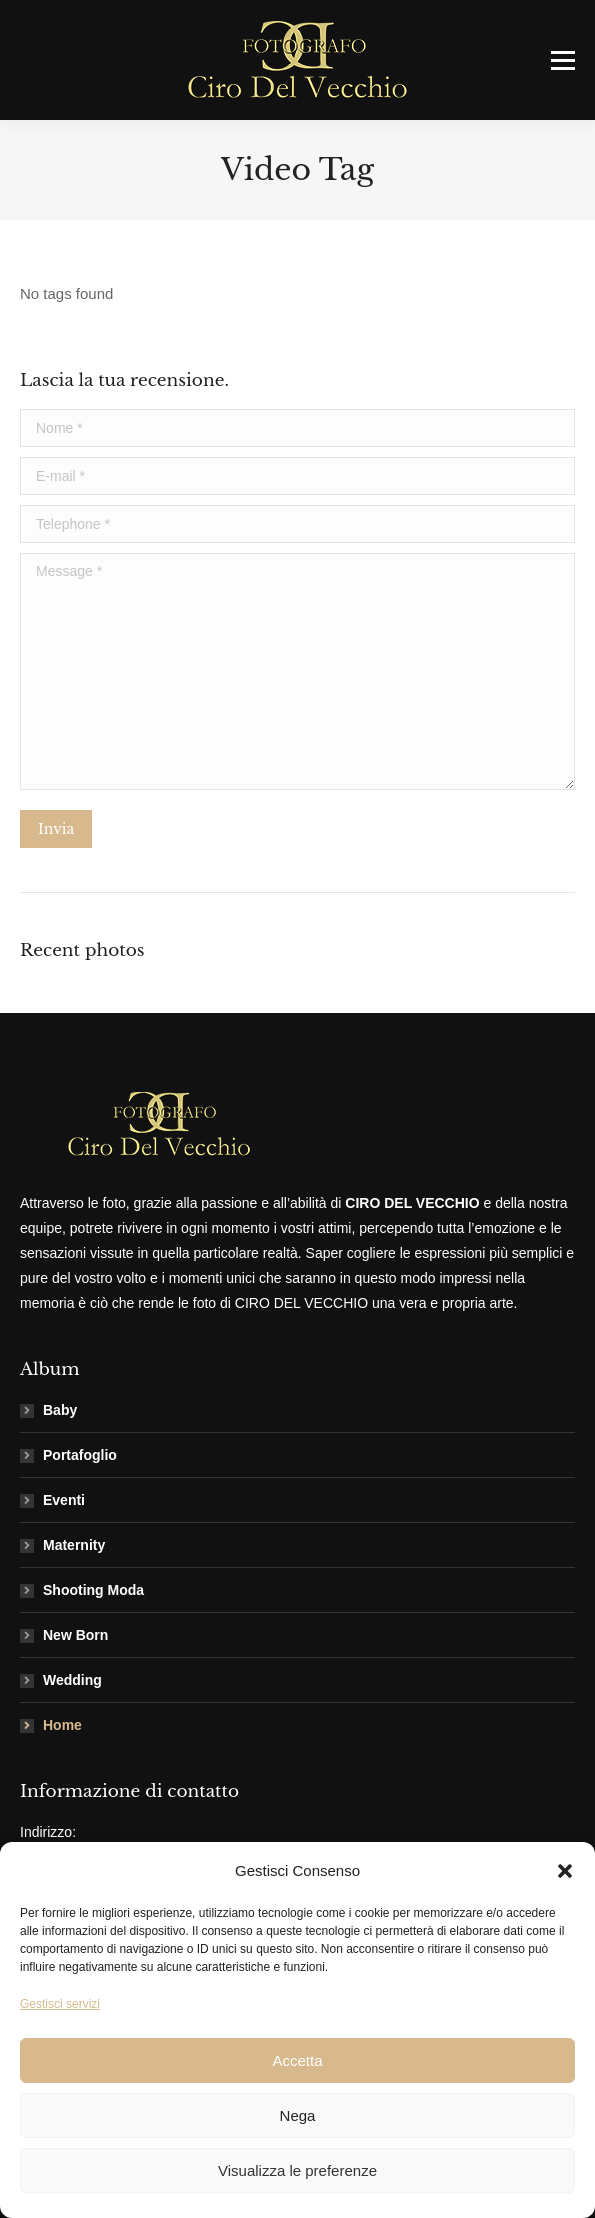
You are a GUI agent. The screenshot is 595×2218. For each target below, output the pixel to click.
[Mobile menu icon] (563, 60)
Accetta (297, 2060)
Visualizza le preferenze (297, 2170)
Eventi (64, 1500)
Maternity (74, 1545)
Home (62, 1725)
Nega (298, 2115)
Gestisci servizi (60, 2004)
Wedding (72, 1680)
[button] (565, 1871)
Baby (60, 1410)
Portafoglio (80, 1455)
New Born (75, 1635)
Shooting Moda (93, 1590)
